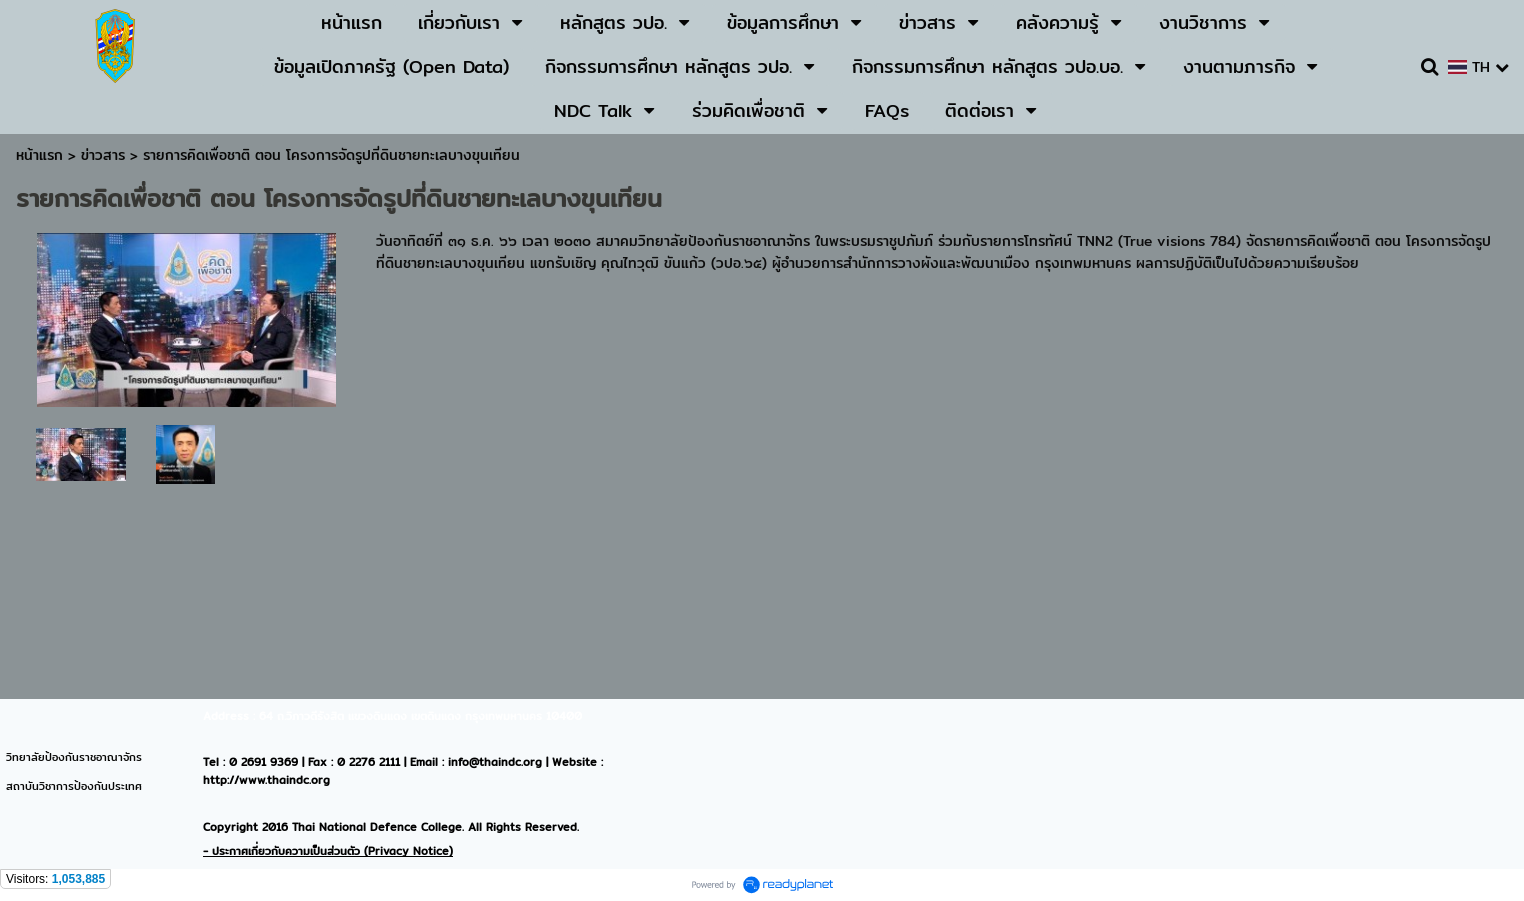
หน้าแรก (39, 155)
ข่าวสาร (105, 155)
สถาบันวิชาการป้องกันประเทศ (74, 786)
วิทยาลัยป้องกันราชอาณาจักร (74, 757)
